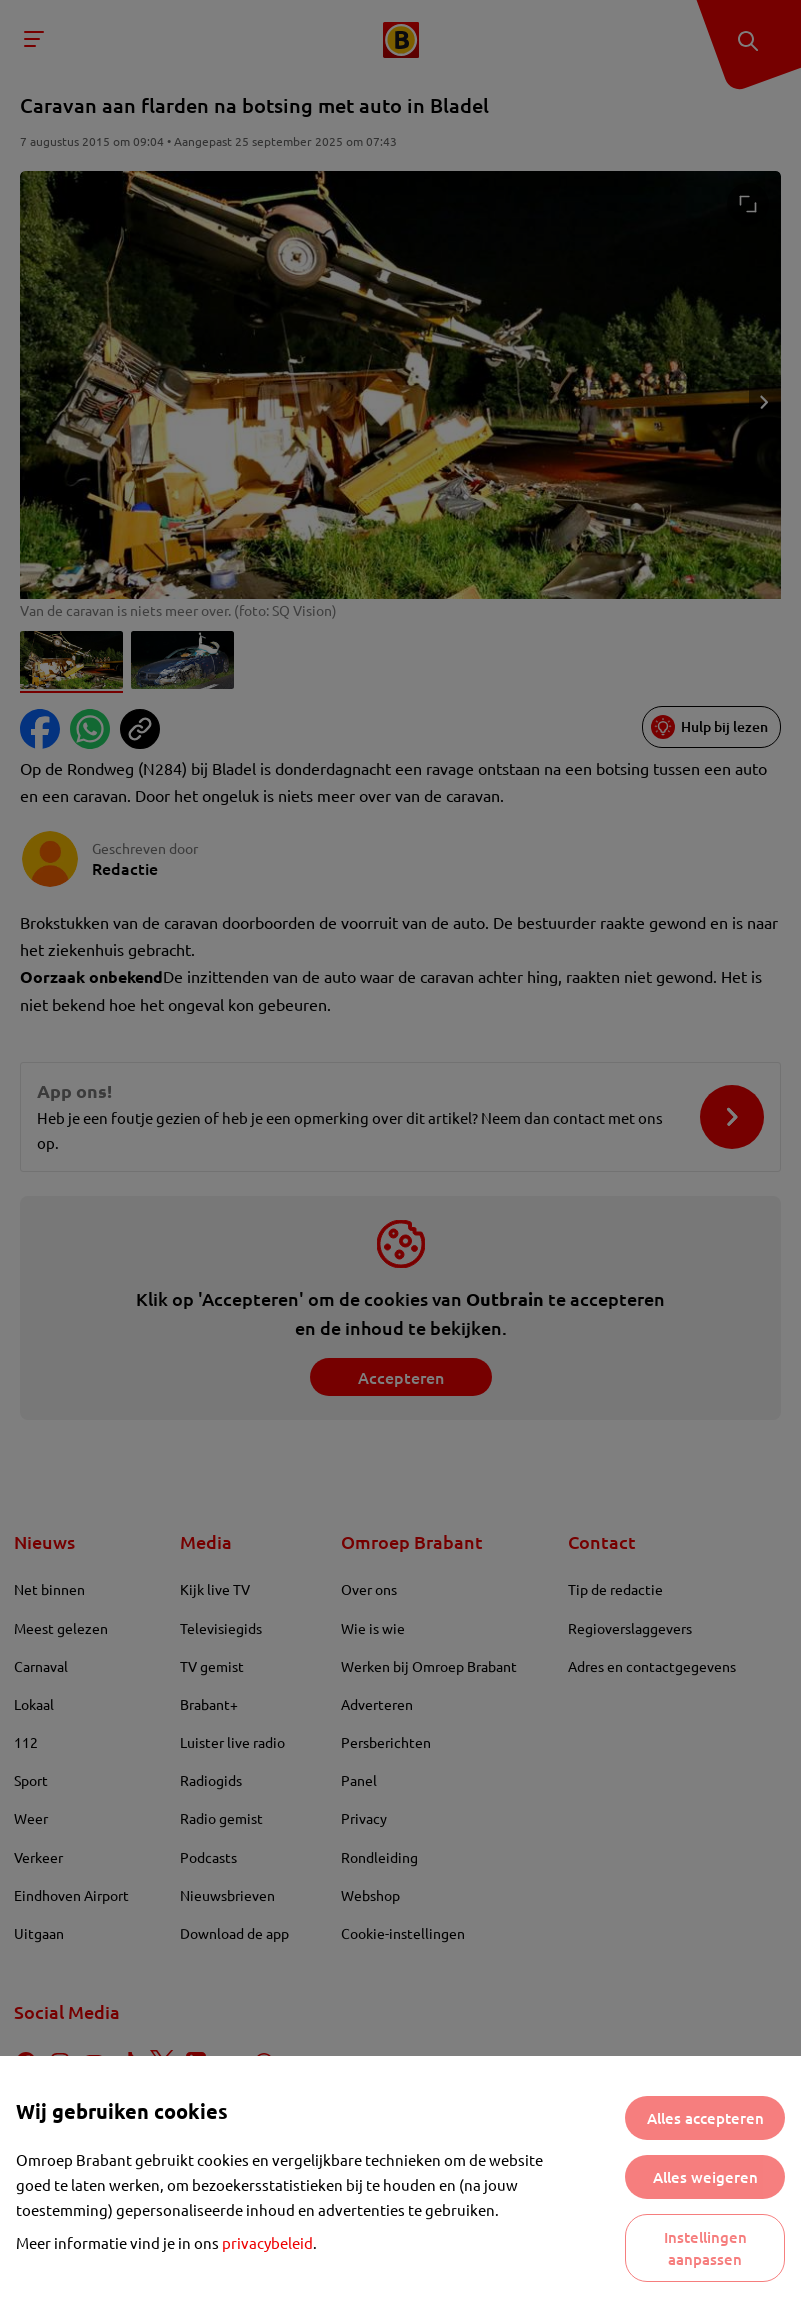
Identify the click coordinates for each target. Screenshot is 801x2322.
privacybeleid (267, 2242)
